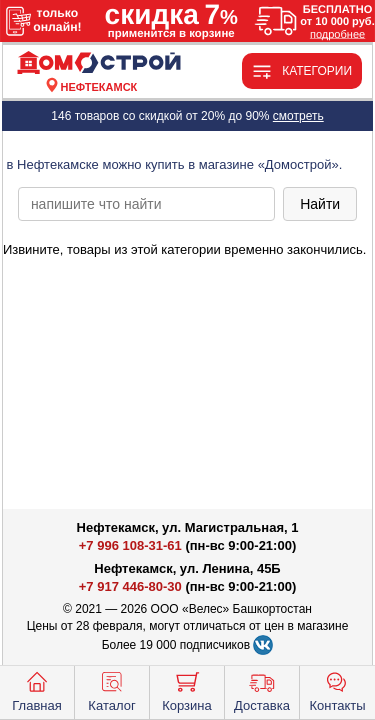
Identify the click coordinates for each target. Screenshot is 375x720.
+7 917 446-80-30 (130, 586)
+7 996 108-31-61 (130, 545)
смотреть (298, 116)
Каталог (111, 690)
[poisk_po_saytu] (146, 204)
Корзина (187, 690)
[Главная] (99, 63)
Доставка (262, 690)
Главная (36, 690)
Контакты (337, 690)
